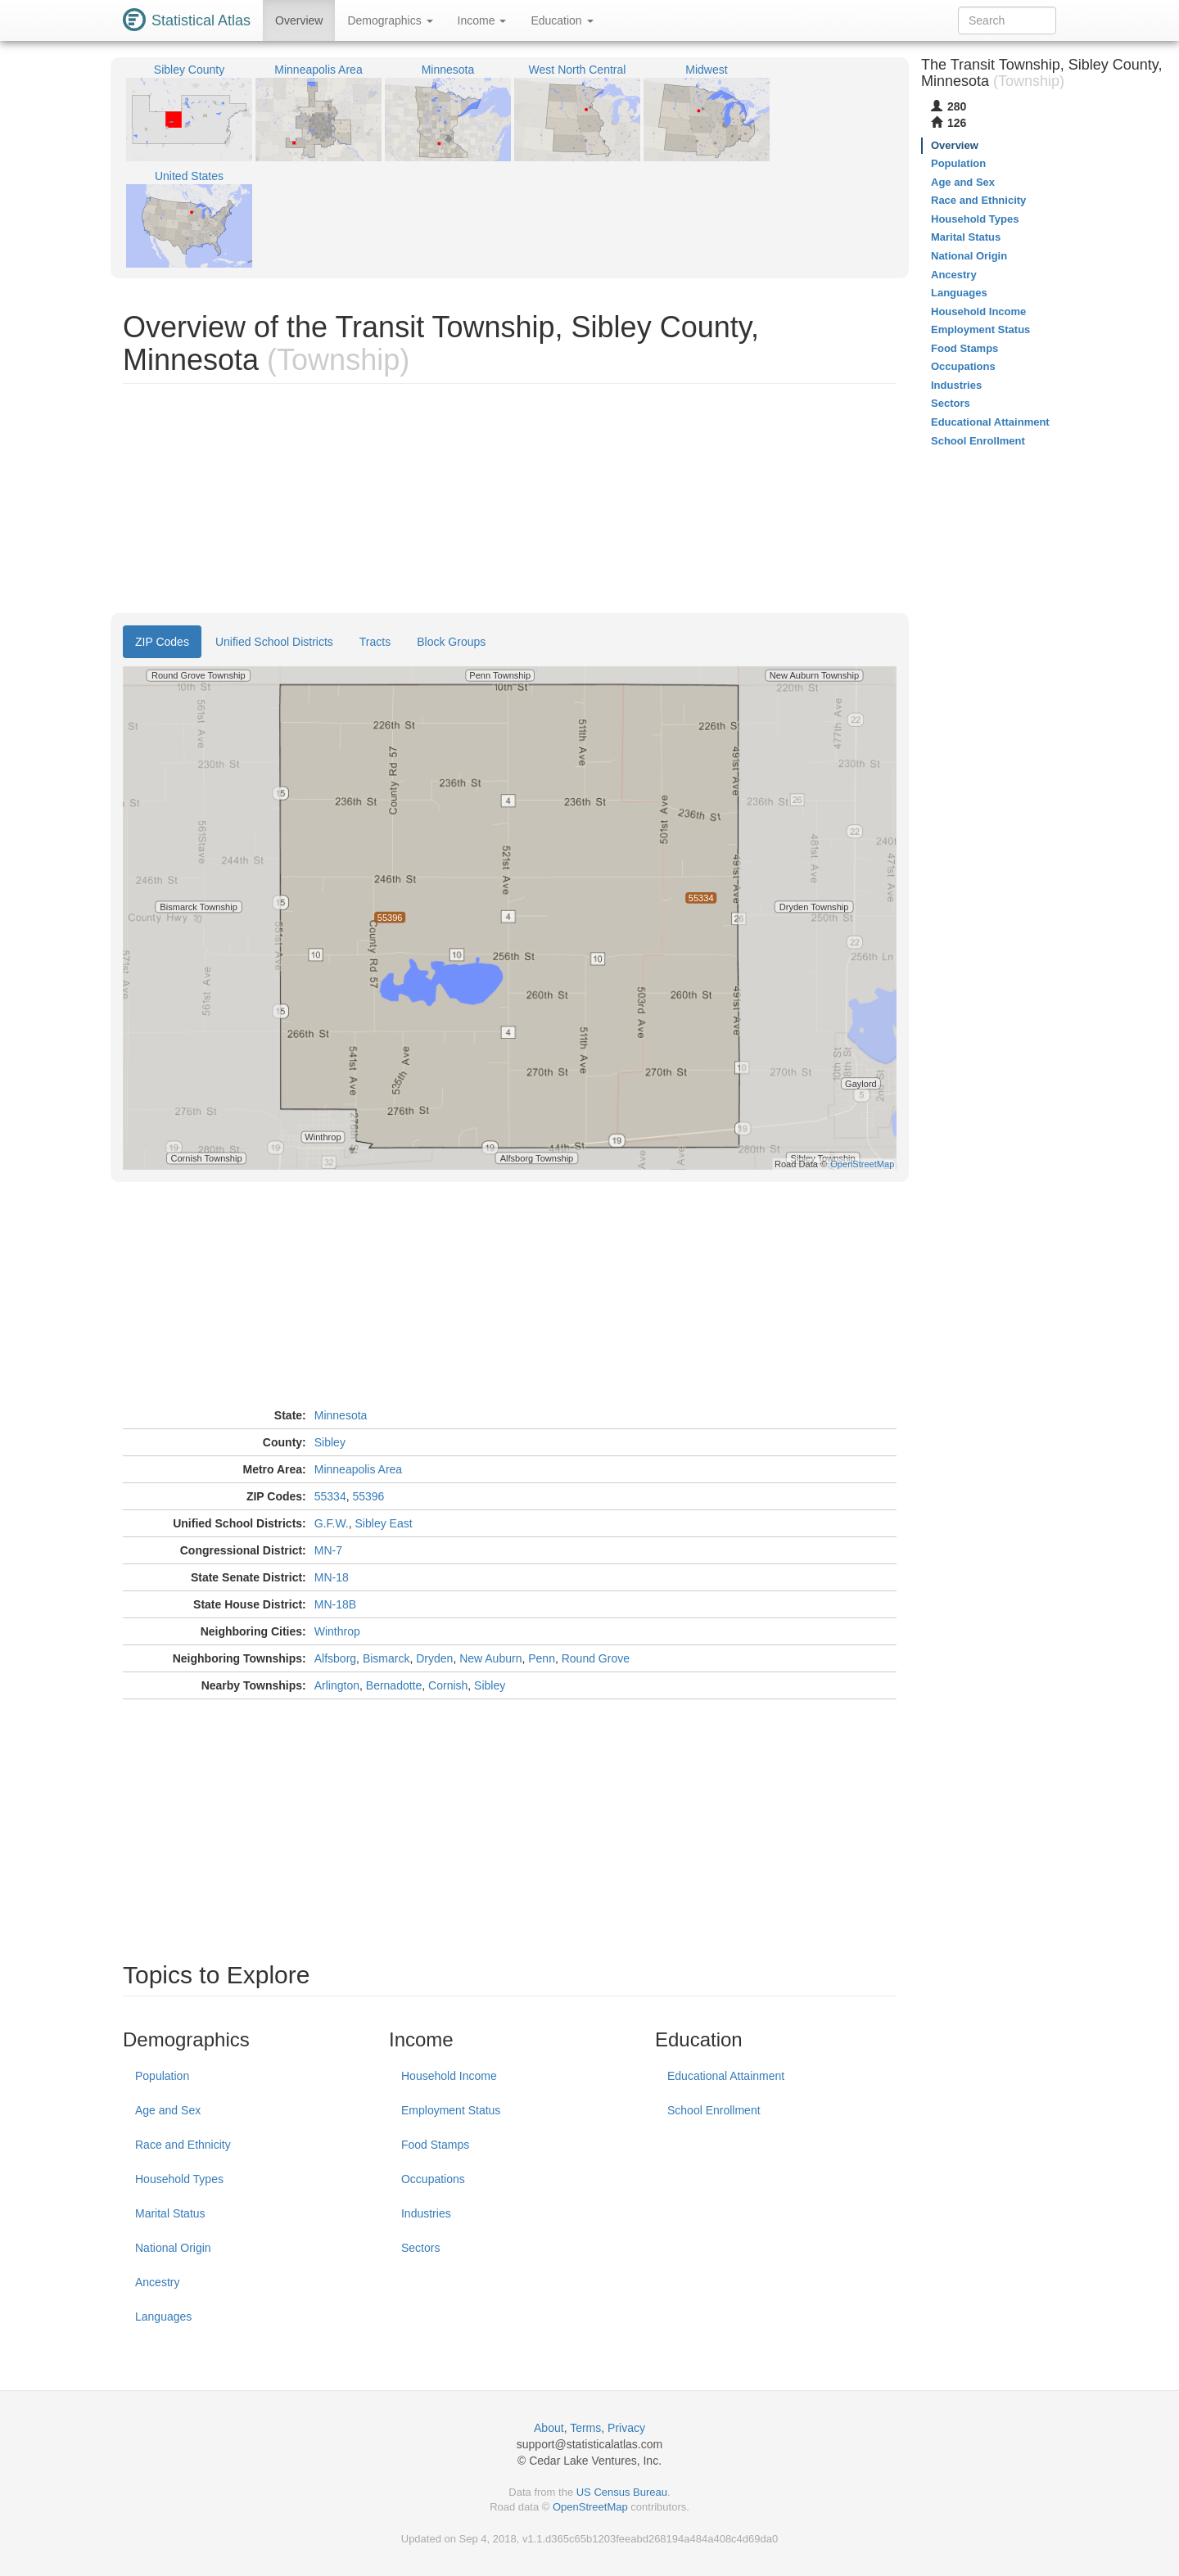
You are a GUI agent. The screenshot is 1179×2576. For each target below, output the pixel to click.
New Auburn (490, 1658)
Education (562, 20)
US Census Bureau (621, 2492)
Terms (585, 2427)
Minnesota (341, 1415)
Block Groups (451, 641)
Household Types (179, 2179)
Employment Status (450, 2110)
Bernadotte (394, 1685)
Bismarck (386, 1658)
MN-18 (331, 1577)
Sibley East (384, 1523)
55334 (330, 1496)
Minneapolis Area (358, 1469)
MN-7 (328, 1550)
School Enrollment (714, 2110)
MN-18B (335, 1604)
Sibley (330, 1442)
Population (162, 2075)
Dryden (434, 1658)
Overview (299, 20)
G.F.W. (331, 1523)
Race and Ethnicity (183, 2144)
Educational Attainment (725, 2075)
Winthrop (337, 1631)
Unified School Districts (274, 641)
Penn (541, 1658)
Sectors (420, 2247)
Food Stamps (435, 2144)
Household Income (449, 2075)
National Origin (173, 2247)
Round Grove (596, 1658)
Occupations (433, 2179)
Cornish (448, 1685)
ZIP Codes (162, 641)
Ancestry (157, 2282)
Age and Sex (168, 2110)
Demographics (389, 20)
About (549, 2427)
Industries (426, 2213)
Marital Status (170, 2213)
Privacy (626, 2427)
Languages (163, 2316)
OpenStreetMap (590, 2507)
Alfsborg (335, 1658)
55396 (368, 1496)
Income (482, 20)
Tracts (375, 641)
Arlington (336, 1685)
